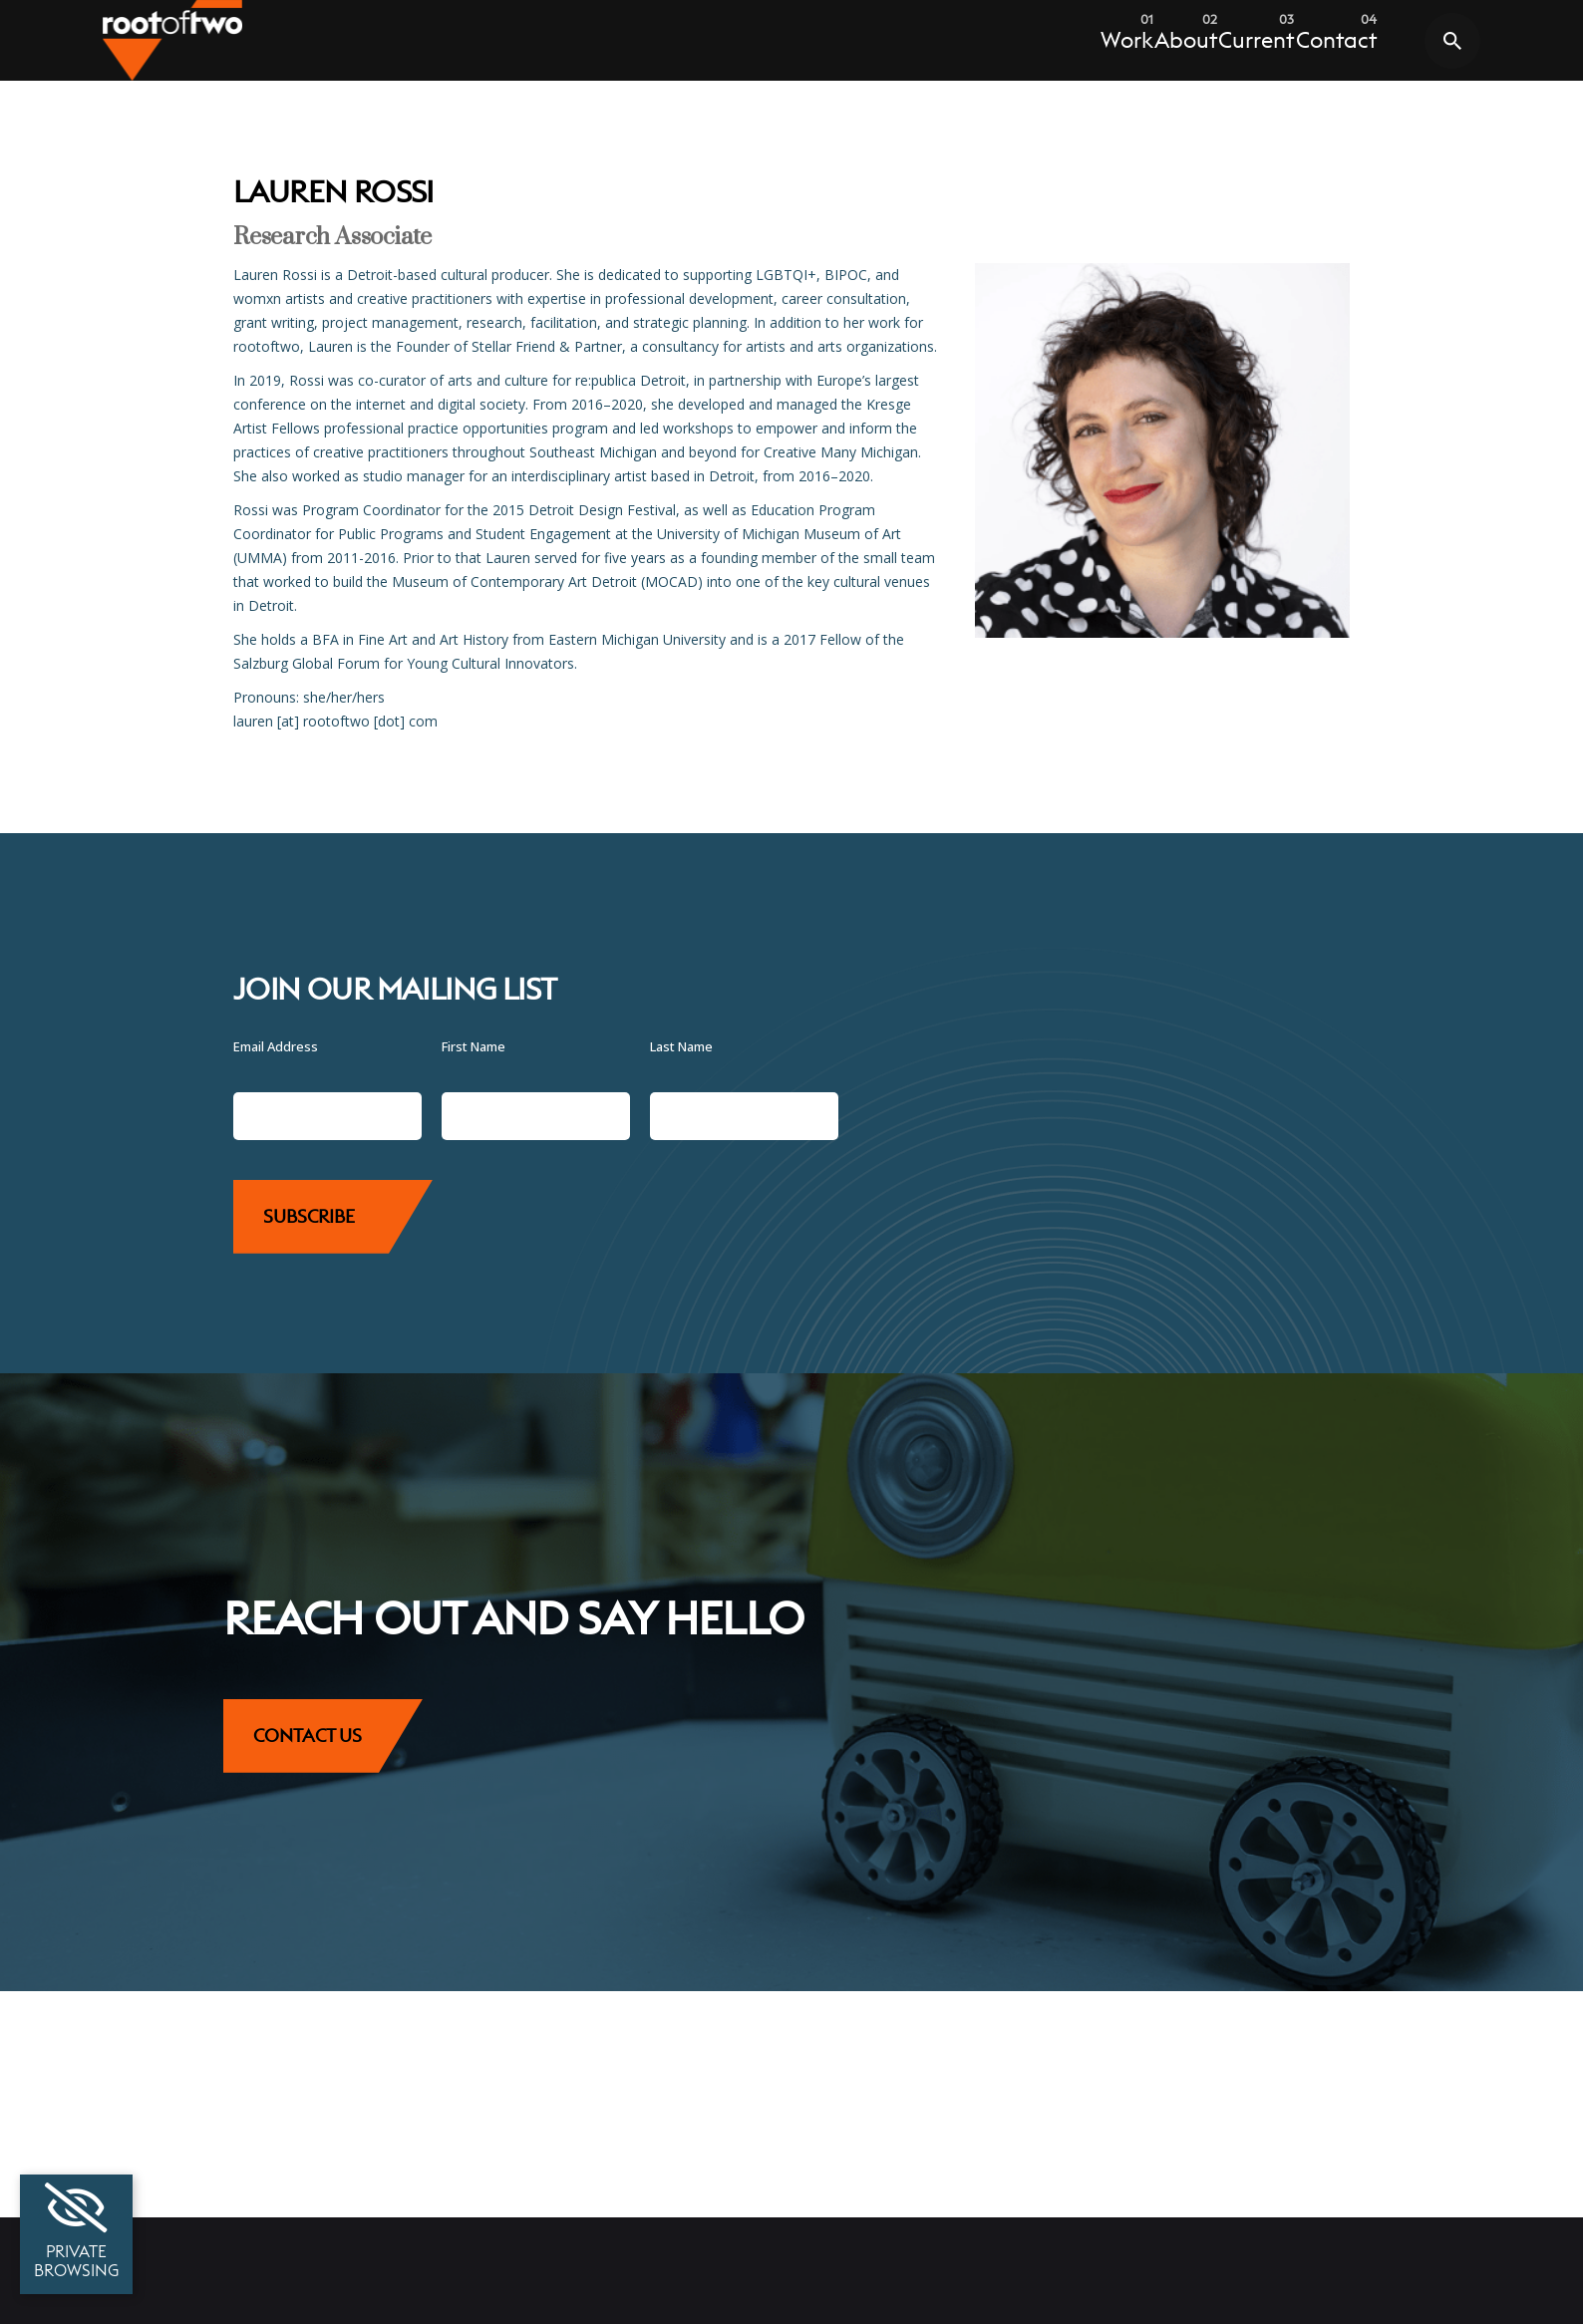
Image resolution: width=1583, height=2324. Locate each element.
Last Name (681, 1046)
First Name (473, 1046)
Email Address (275, 1046)
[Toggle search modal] (1452, 41)
